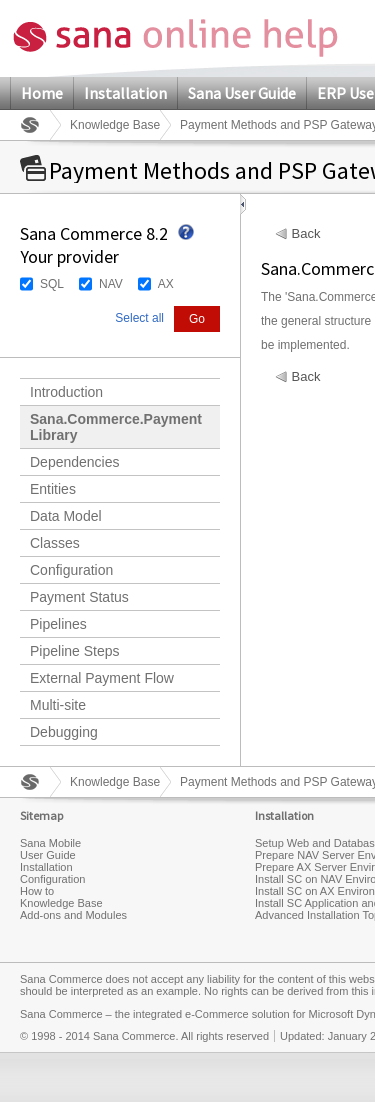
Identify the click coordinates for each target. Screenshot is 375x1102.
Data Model (66, 516)
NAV (111, 284)
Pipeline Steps (75, 651)
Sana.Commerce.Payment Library (116, 427)
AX (166, 284)
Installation (125, 93)
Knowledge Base (115, 125)
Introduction (66, 392)
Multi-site (58, 705)
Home (42, 93)
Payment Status (79, 597)
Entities (53, 489)
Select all (139, 318)
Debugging (64, 732)
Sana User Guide (242, 93)
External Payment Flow (102, 678)
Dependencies (75, 462)
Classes (55, 543)
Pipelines (58, 624)
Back (306, 234)
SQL (52, 284)
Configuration (71, 570)
